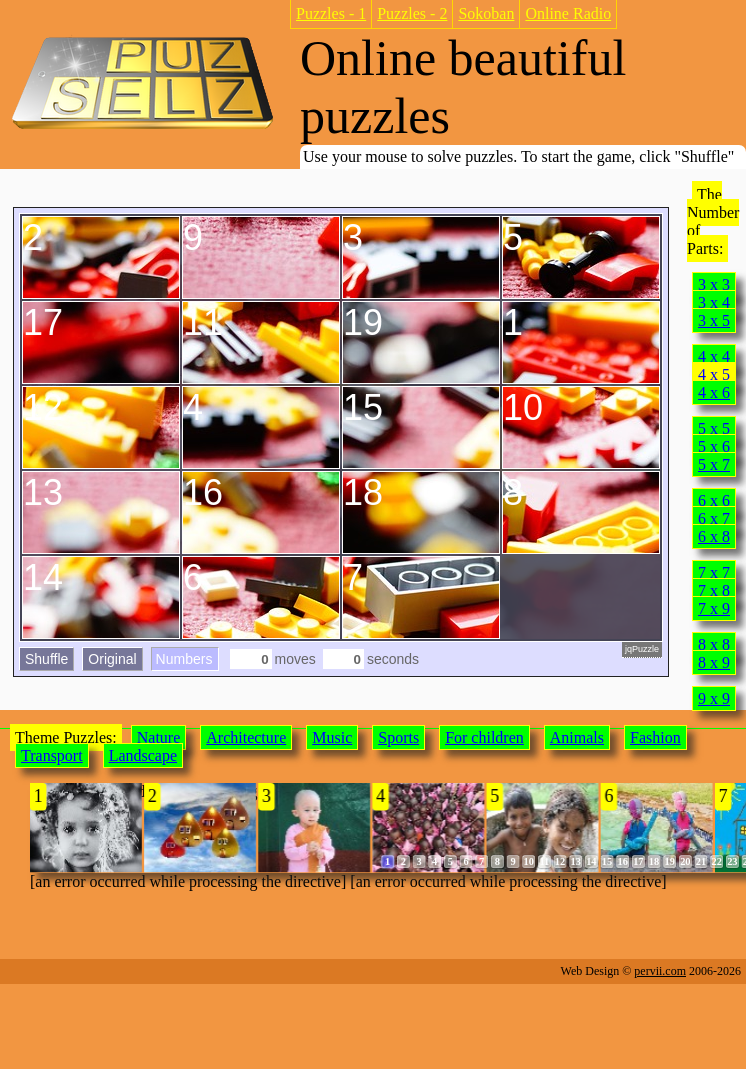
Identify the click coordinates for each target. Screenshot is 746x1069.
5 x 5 (714, 428)
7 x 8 (714, 590)
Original (112, 659)
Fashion (655, 737)
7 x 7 (714, 572)
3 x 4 (714, 302)
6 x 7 (714, 518)
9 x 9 (714, 698)
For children (484, 737)
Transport (52, 755)
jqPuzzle (642, 649)
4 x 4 (714, 356)
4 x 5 (714, 374)
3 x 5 (714, 320)
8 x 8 (714, 644)
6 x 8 (714, 536)
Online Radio (568, 13)
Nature (159, 737)
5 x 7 (714, 464)
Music (332, 737)
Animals (577, 737)
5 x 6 (714, 446)
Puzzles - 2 (412, 13)
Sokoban (486, 13)
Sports (398, 737)
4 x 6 (714, 392)
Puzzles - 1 (331, 13)
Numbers (184, 659)
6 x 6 (714, 500)
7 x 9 (714, 608)
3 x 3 (714, 284)
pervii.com (660, 971)
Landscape (143, 755)
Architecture (246, 737)
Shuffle (46, 659)
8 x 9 (714, 662)
